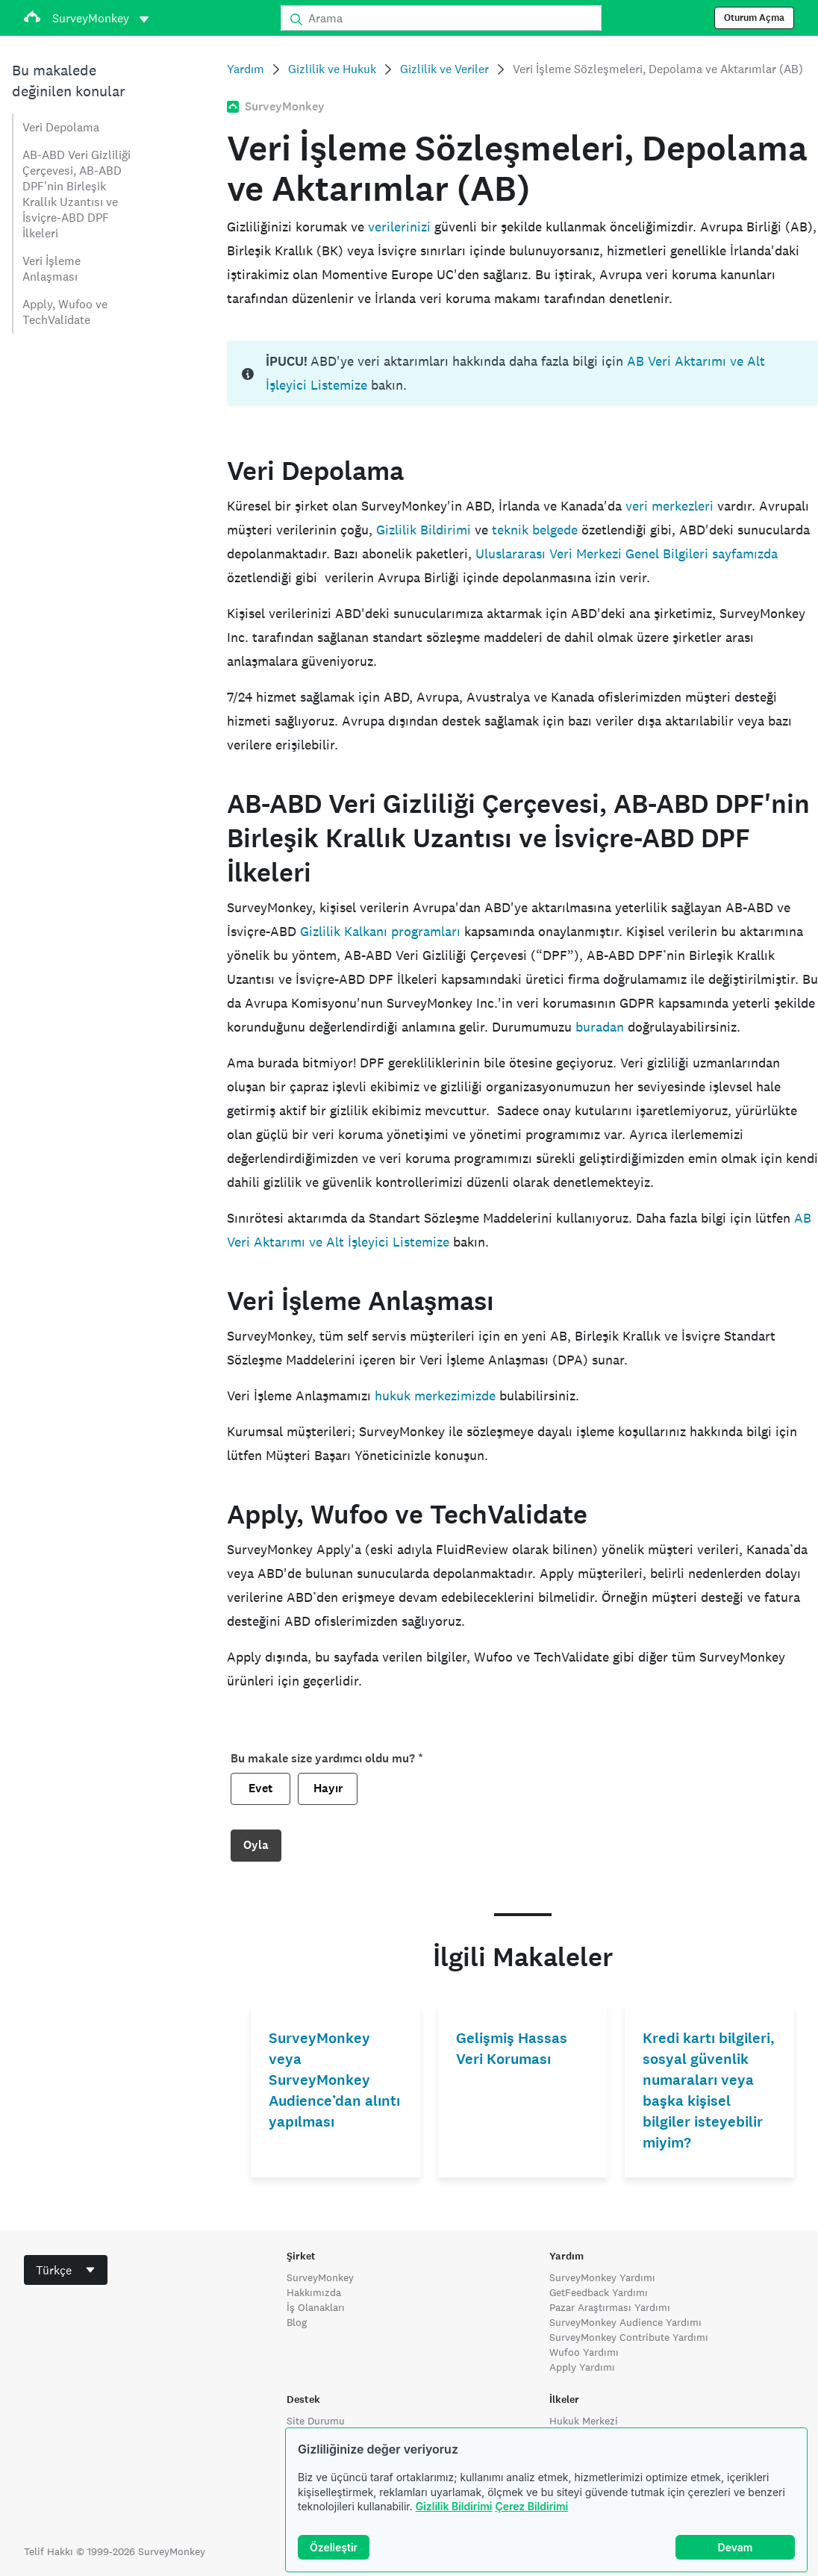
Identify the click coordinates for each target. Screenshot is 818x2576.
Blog (297, 2322)
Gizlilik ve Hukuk (332, 69)
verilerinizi (399, 226)
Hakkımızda (314, 2292)
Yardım (245, 69)
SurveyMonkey (320, 2277)
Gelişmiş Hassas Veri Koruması (511, 2048)
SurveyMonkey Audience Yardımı (625, 2322)
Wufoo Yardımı (584, 2352)
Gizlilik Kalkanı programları (380, 931)
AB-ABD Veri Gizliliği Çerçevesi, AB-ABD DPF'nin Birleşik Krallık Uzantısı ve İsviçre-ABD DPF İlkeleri (76, 194)
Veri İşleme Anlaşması (51, 268)
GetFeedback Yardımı (598, 2292)
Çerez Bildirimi (531, 2506)
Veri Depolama (60, 127)
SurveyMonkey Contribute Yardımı (628, 2337)
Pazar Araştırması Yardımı (609, 2307)
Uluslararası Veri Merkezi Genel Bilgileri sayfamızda (626, 553)
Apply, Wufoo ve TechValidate (64, 312)
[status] (522, 373)
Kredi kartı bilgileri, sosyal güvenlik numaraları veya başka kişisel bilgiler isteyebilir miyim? (709, 2090)
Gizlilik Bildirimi (454, 2506)
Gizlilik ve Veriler (444, 69)
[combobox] (65, 2270)
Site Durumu (316, 2420)
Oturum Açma (754, 18)
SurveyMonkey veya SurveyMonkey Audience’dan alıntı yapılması (334, 2080)
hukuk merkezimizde (435, 1395)
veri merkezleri (669, 505)
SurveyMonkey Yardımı (602, 2277)
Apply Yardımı (582, 2367)
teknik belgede (535, 529)
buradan (599, 1026)
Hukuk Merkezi (583, 2420)
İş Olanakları (316, 2307)
